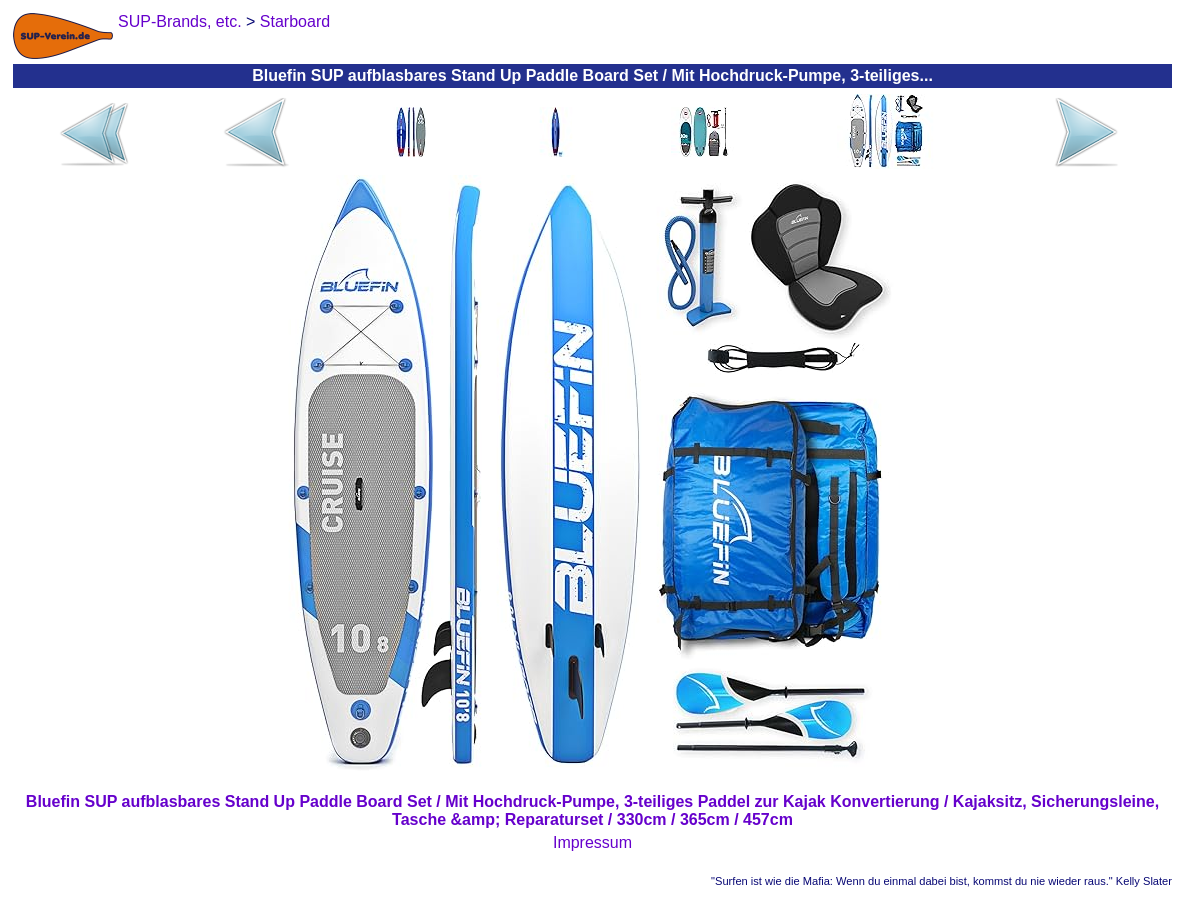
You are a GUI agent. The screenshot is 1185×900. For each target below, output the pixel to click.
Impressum (592, 842)
